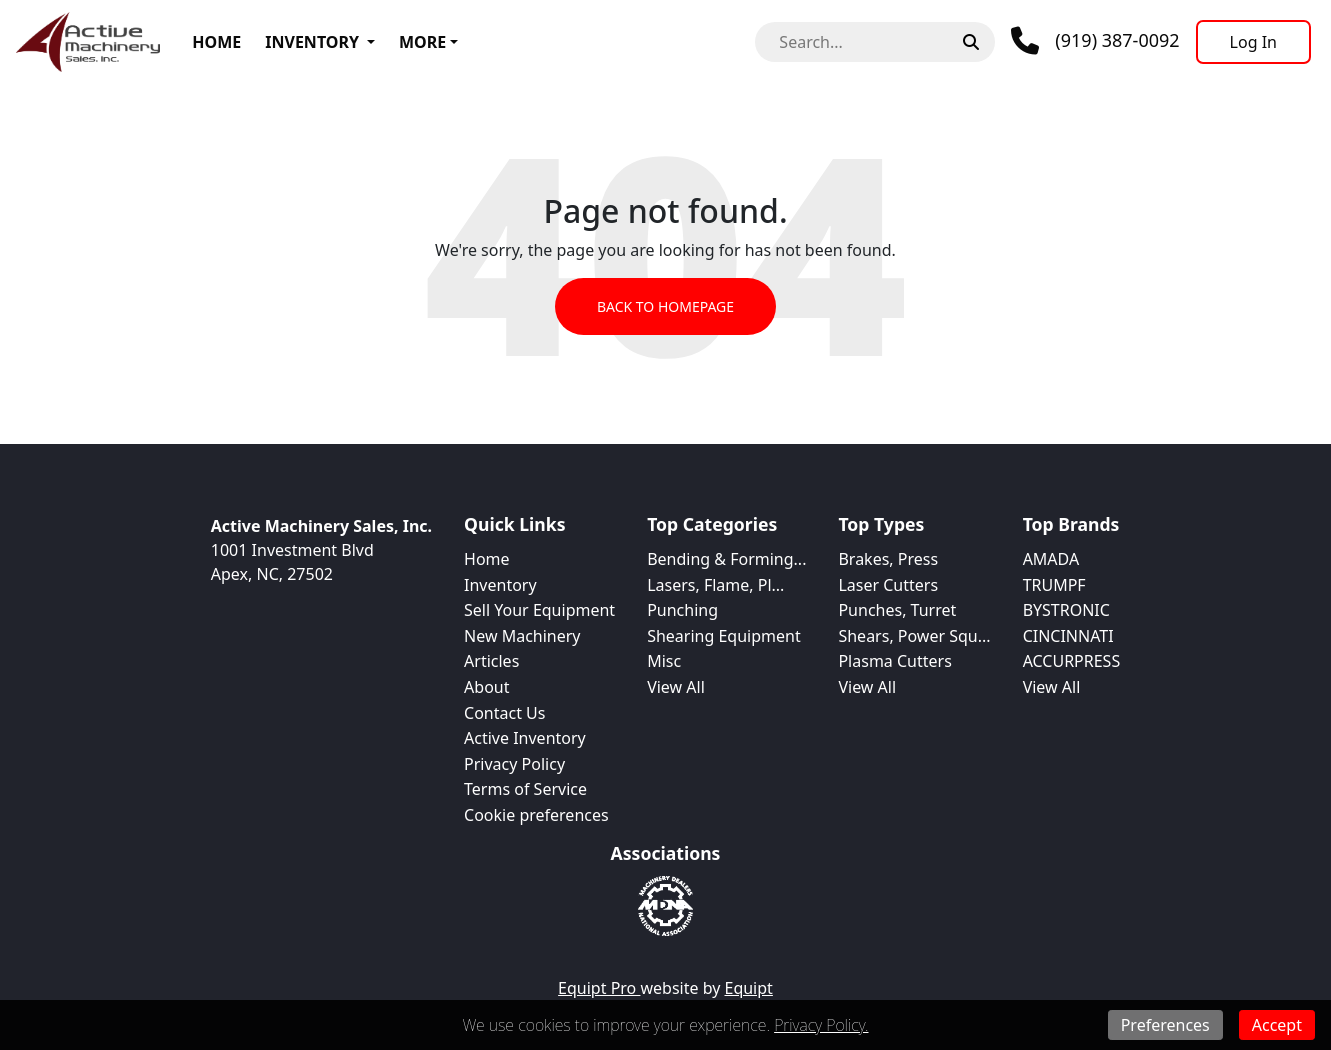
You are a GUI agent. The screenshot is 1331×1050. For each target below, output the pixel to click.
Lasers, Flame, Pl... (715, 585)
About (486, 687)
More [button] (422, 42)
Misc (664, 661)
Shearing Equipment (724, 636)
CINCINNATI (1068, 636)
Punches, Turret (897, 610)
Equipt (749, 988)
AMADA (1051, 559)
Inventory (312, 42)
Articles (491, 661)
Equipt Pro (599, 988)
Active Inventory (525, 738)
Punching (682, 610)
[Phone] (1095, 41)
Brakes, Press (888, 559)
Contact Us (504, 713)
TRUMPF (1054, 585)
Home (216, 42)
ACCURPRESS (1072, 661)
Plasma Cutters (894, 661)
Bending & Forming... (726, 559)
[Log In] (1253, 42)
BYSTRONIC (1066, 610)
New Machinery (522, 636)
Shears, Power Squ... (914, 636)
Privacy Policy (514, 764)
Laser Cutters (888, 585)
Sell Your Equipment (539, 610)
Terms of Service (525, 789)
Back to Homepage (665, 306)
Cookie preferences (536, 815)
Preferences (1165, 1025)
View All (676, 687)
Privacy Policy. (821, 1025)
